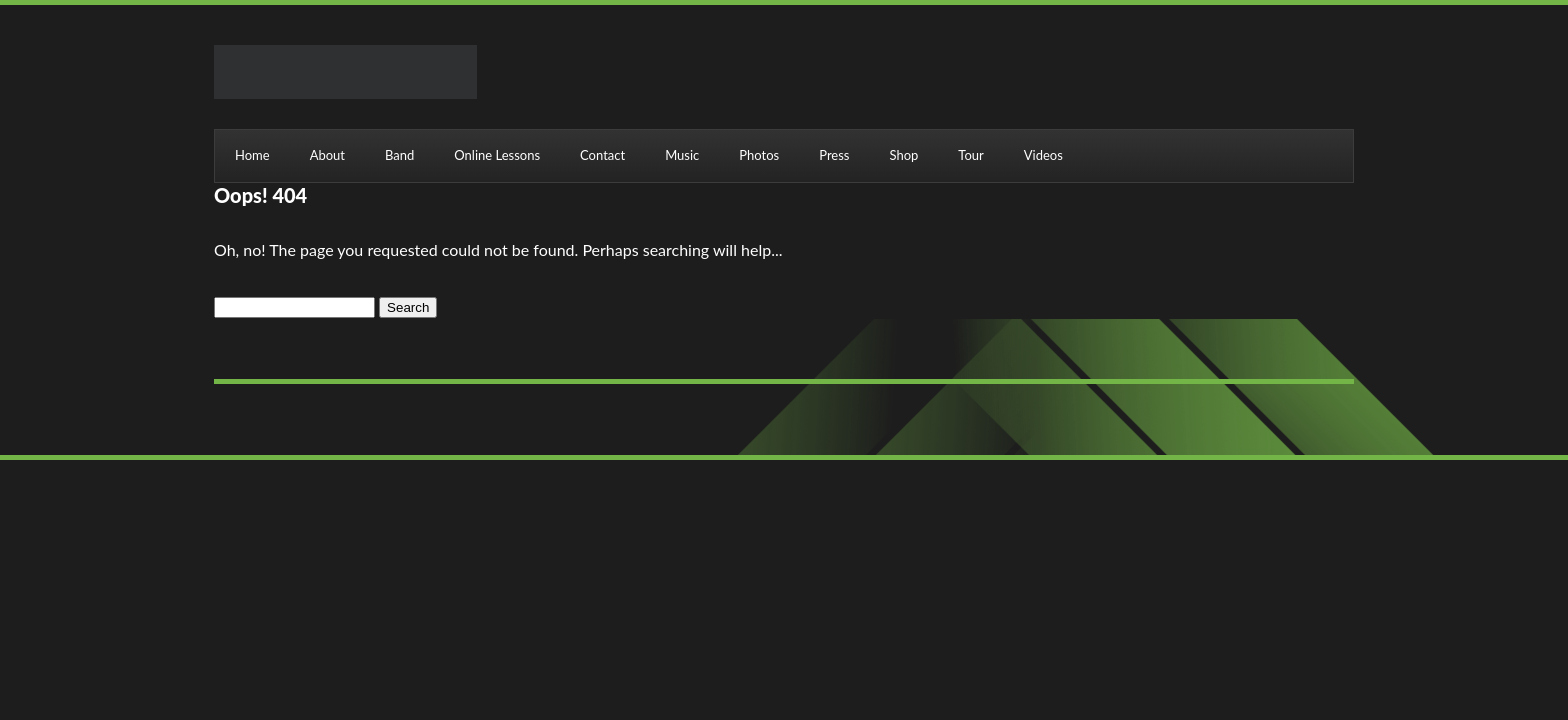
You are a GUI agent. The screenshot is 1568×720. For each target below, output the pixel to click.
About (327, 155)
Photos (759, 155)
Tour (970, 155)
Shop (903, 155)
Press (834, 155)
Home (252, 155)
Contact (602, 155)
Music (682, 155)
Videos (1043, 155)
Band (399, 155)
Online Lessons (497, 155)
